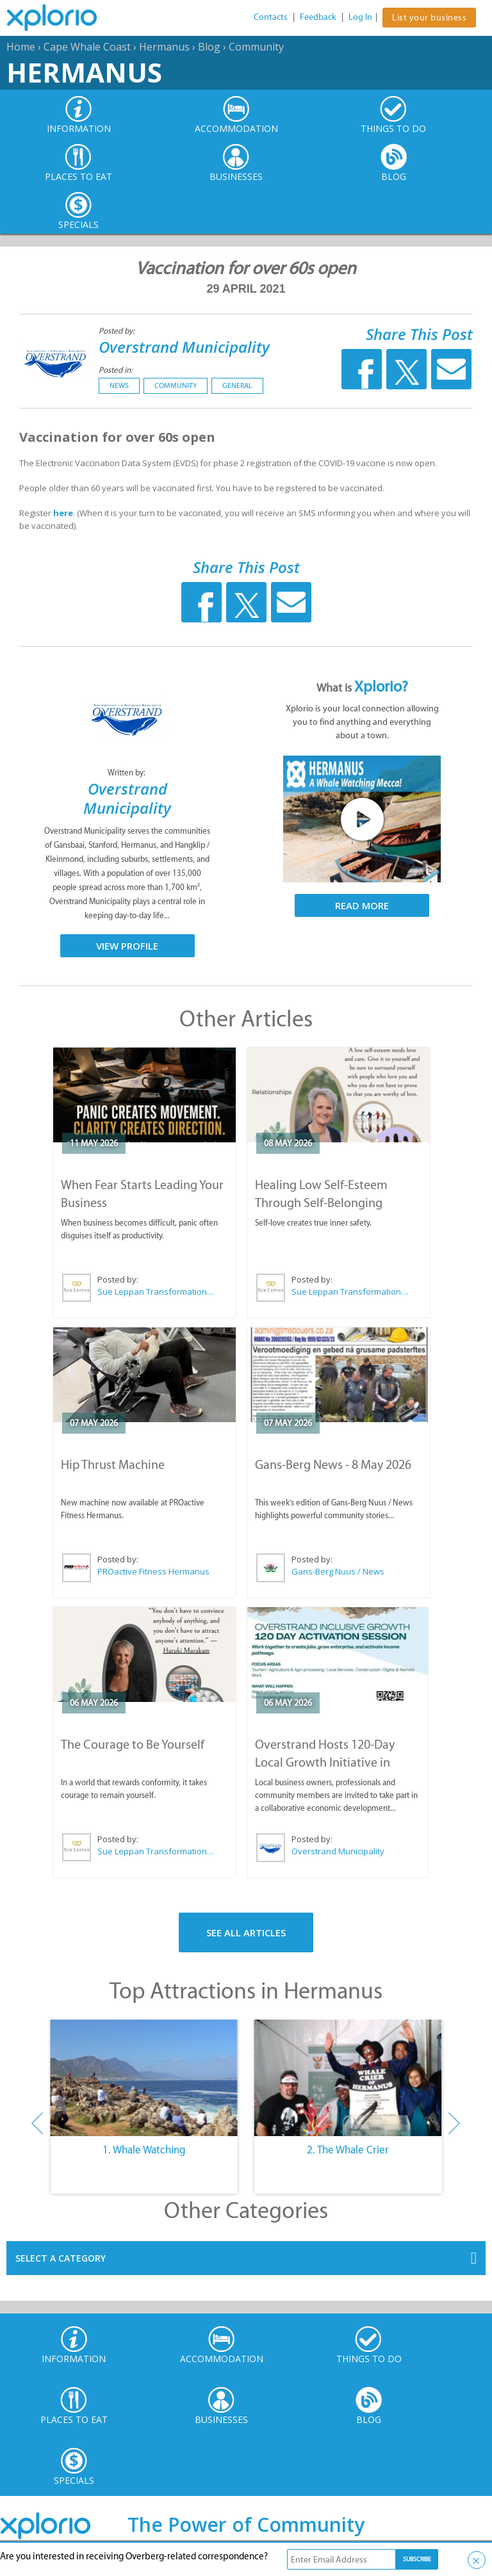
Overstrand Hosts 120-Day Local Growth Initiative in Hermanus (325, 1762)
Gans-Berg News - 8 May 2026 (333, 1464)
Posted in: (116, 370)
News (119, 385)
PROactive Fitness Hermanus (153, 1571)
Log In (360, 17)
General (237, 385)
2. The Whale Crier (348, 2149)
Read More (362, 905)
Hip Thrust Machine (113, 1464)
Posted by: (117, 331)
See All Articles (246, 1932)
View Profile (127, 945)
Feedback (318, 17)
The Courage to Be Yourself (132, 1744)
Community (256, 47)
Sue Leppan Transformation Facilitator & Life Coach (156, 1291)
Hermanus (164, 47)
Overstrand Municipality (184, 346)
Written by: (127, 772)
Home (20, 47)
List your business (429, 17)
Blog (209, 47)
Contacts (271, 17)
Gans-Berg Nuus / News (337, 1571)
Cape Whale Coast (87, 47)
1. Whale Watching (144, 2149)
